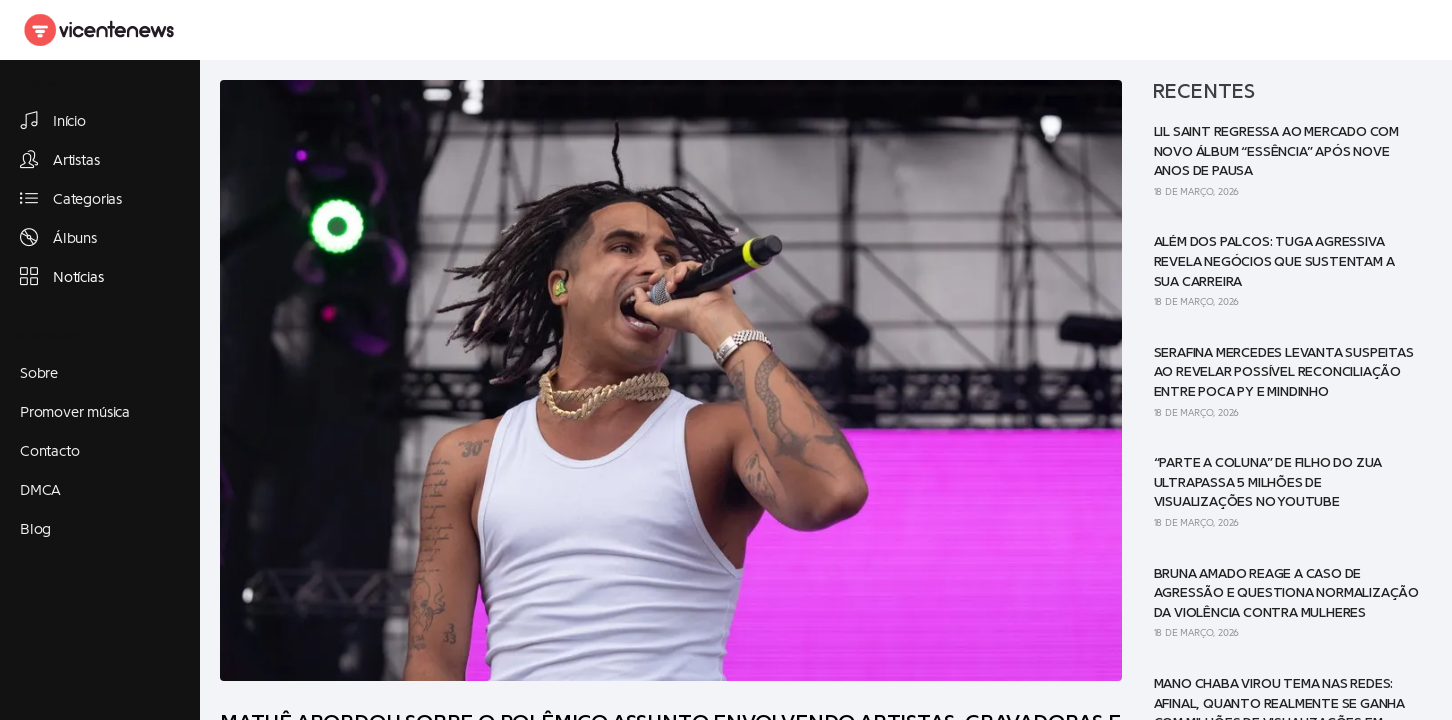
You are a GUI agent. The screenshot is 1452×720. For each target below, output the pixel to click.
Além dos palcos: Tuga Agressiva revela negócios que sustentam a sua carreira (1274, 261)
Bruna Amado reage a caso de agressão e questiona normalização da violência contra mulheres (1286, 593)
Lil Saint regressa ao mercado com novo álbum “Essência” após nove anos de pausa (1276, 151)
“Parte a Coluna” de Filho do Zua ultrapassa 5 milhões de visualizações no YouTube (1268, 482)
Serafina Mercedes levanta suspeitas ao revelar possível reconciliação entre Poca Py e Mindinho (1284, 372)
